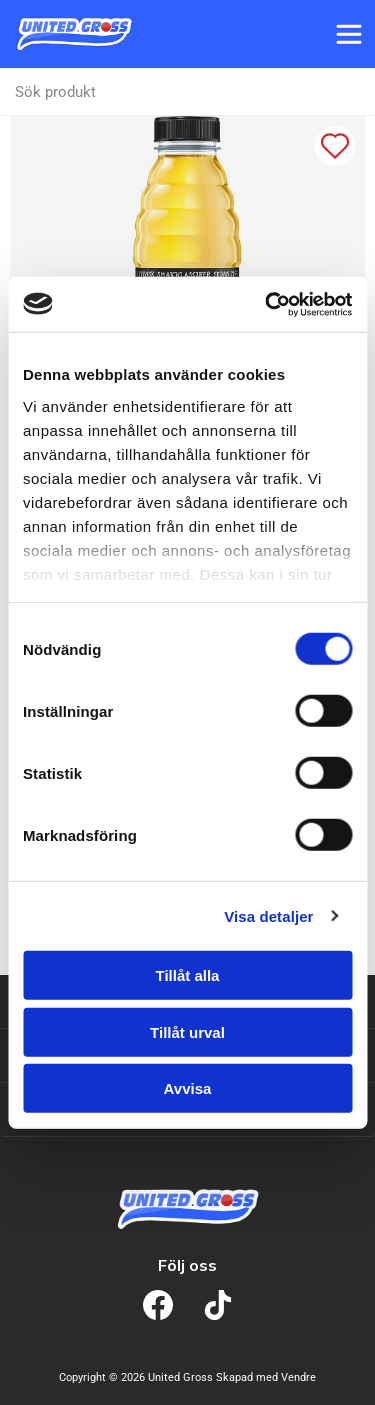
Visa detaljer (268, 915)
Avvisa (188, 1088)
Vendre (298, 1377)
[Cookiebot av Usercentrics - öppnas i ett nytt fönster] (267, 304)
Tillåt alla (188, 975)
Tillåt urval (187, 1031)
